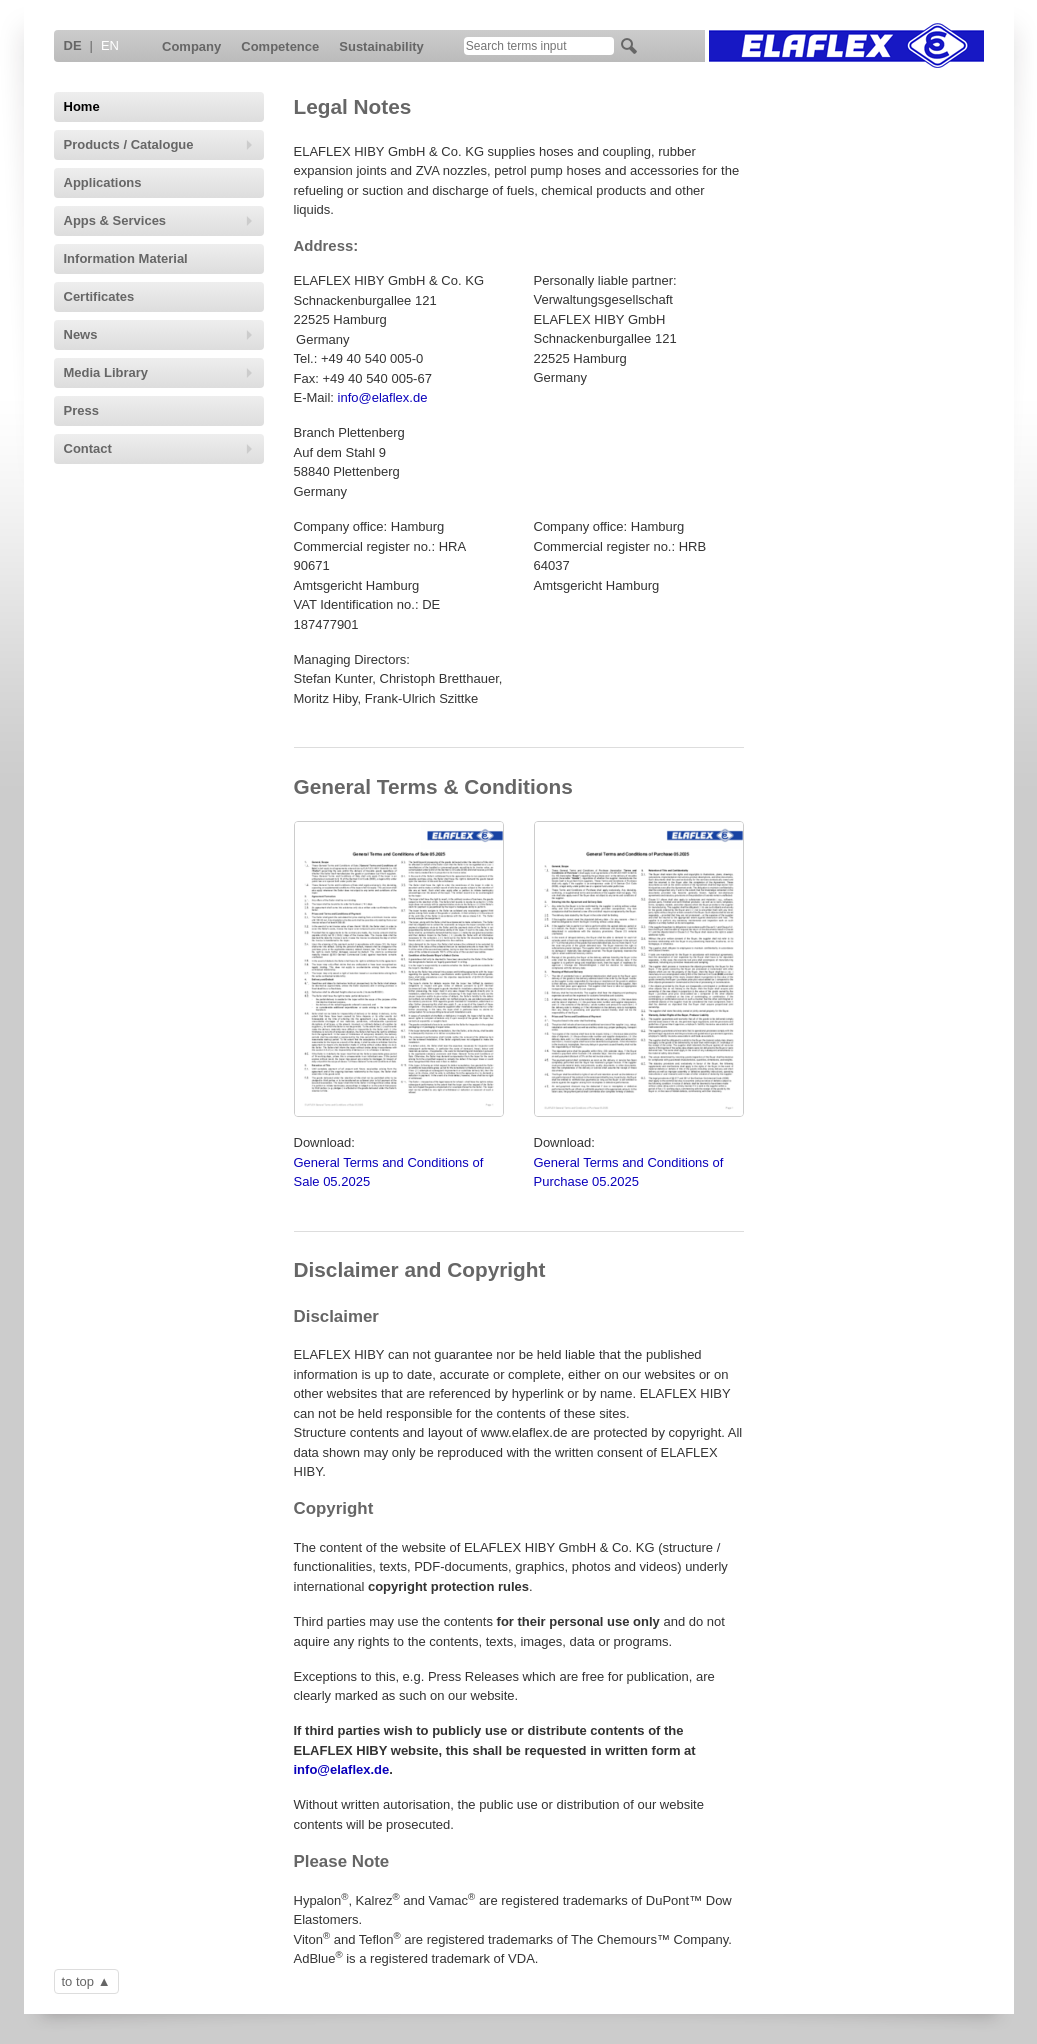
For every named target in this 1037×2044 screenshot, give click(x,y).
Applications (103, 182)
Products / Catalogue (159, 144)
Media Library (159, 372)
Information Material (126, 258)
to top (78, 1981)
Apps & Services (159, 220)
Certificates (99, 296)
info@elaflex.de (383, 397)
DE (73, 45)
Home (82, 106)
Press (81, 410)
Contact (159, 448)
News (159, 334)
